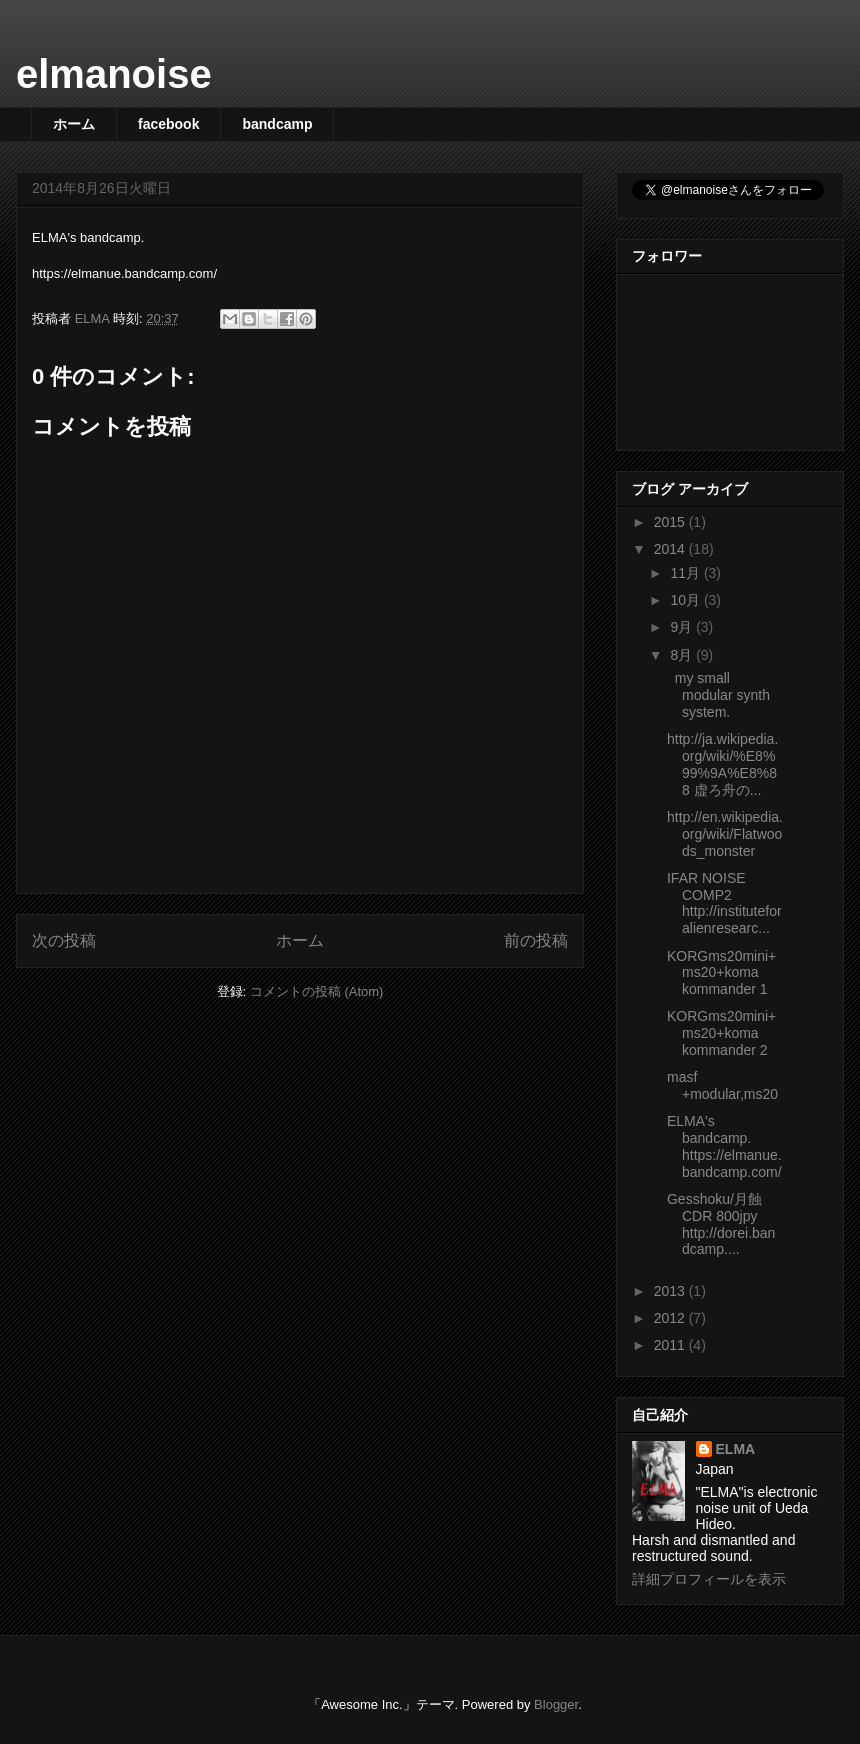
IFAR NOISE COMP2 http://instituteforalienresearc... (724, 903)
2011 (671, 1345)
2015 (671, 522)
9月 (683, 627)
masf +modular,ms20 (722, 1085)
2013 (671, 1291)
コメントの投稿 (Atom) (317, 991)
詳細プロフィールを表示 (709, 1579)
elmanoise (114, 74)
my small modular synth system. (718, 695)
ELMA (736, 1449)
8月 (683, 655)
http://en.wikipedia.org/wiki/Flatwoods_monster (725, 834)
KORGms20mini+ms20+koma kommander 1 (721, 973)
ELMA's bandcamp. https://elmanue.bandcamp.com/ (724, 1146)
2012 (671, 1318)
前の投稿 (536, 940)
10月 (686, 600)
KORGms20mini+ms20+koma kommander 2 (721, 1033)
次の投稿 (64, 940)
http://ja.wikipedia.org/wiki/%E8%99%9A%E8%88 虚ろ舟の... (722, 764)
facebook (168, 124)
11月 (686, 573)
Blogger (556, 1704)
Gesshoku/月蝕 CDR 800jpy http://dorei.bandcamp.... (721, 1224)
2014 (671, 549)
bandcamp (277, 124)
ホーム (74, 124)
